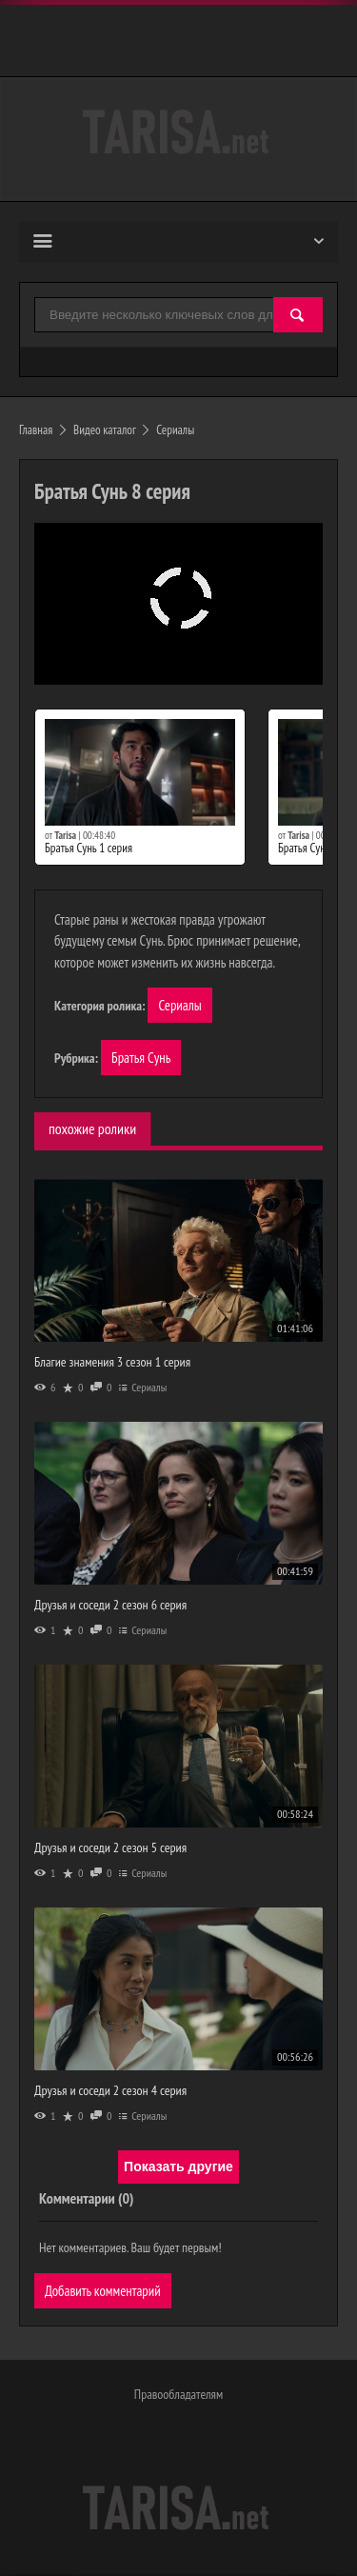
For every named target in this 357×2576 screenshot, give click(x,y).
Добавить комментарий (103, 2292)
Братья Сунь (141, 1057)
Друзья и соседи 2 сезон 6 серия (110, 1605)
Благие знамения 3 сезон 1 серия (112, 1362)
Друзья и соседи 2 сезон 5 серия (110, 1848)
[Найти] (298, 315)
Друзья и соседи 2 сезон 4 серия (110, 2090)
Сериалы (180, 1005)
